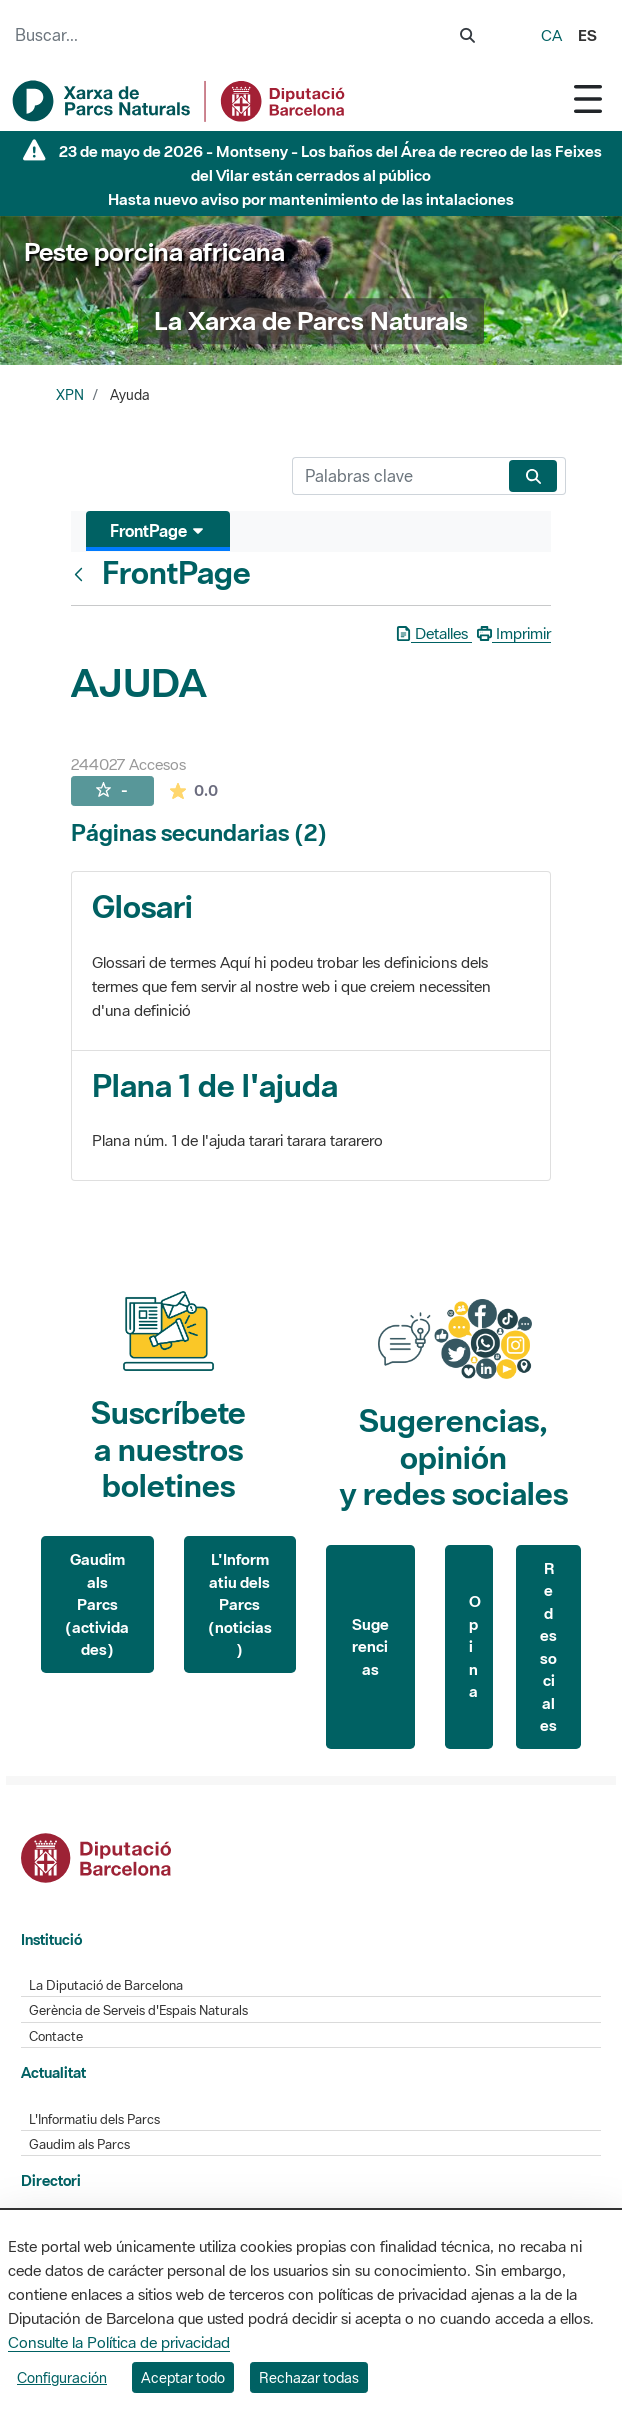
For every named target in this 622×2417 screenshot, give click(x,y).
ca (551, 35)
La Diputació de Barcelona (106, 1985)
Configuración (62, 2377)
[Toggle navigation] (588, 98)
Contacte (56, 2036)
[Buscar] (396, 476)
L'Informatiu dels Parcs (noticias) (240, 1604)
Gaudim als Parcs (79, 2144)
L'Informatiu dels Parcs (94, 2119)
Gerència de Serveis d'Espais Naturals (138, 2010)
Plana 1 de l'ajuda (215, 1085)
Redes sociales (548, 1647)
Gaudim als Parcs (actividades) (97, 1604)
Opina (475, 1646)
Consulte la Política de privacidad (119, 2342)
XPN (70, 395)
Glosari (142, 906)
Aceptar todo (183, 2377)
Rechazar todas (309, 2377)
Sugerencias (370, 1646)
